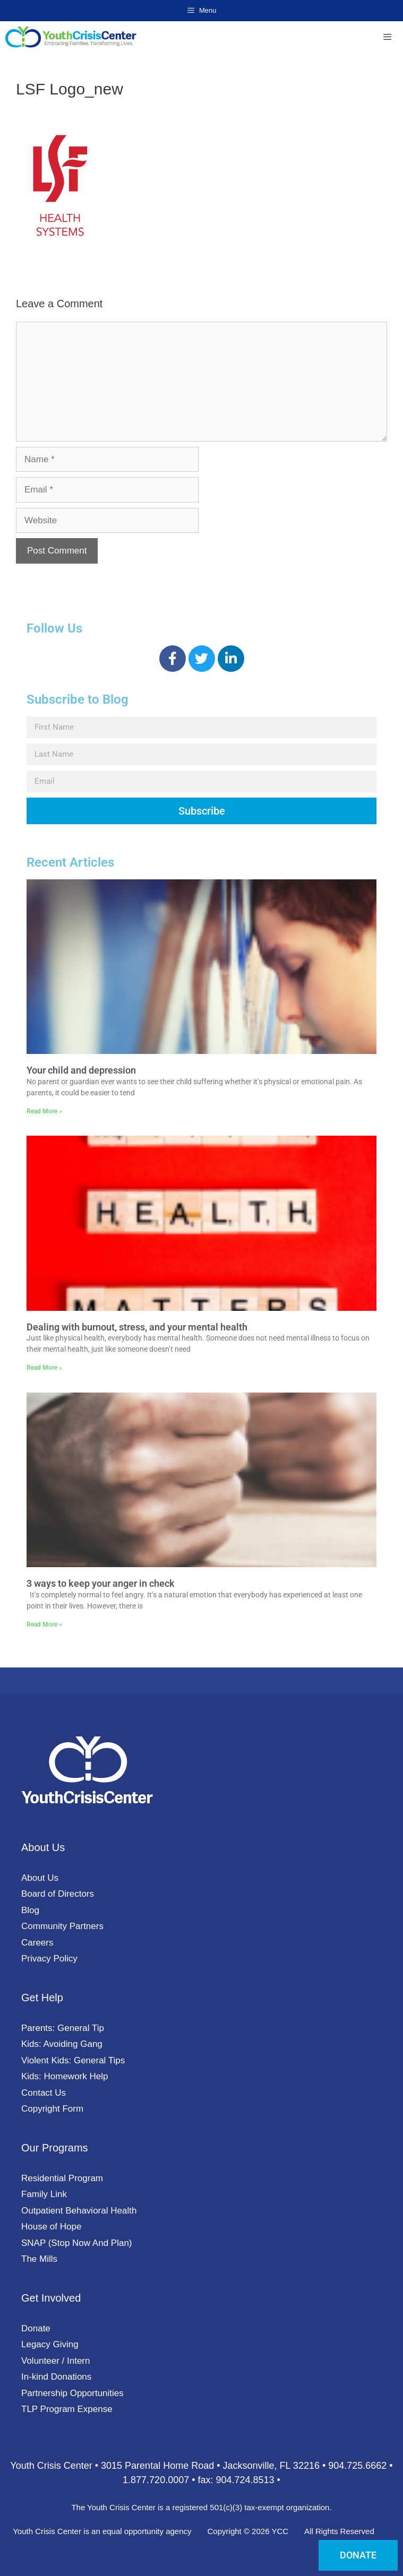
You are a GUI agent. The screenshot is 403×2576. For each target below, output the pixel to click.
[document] (201, 1288)
